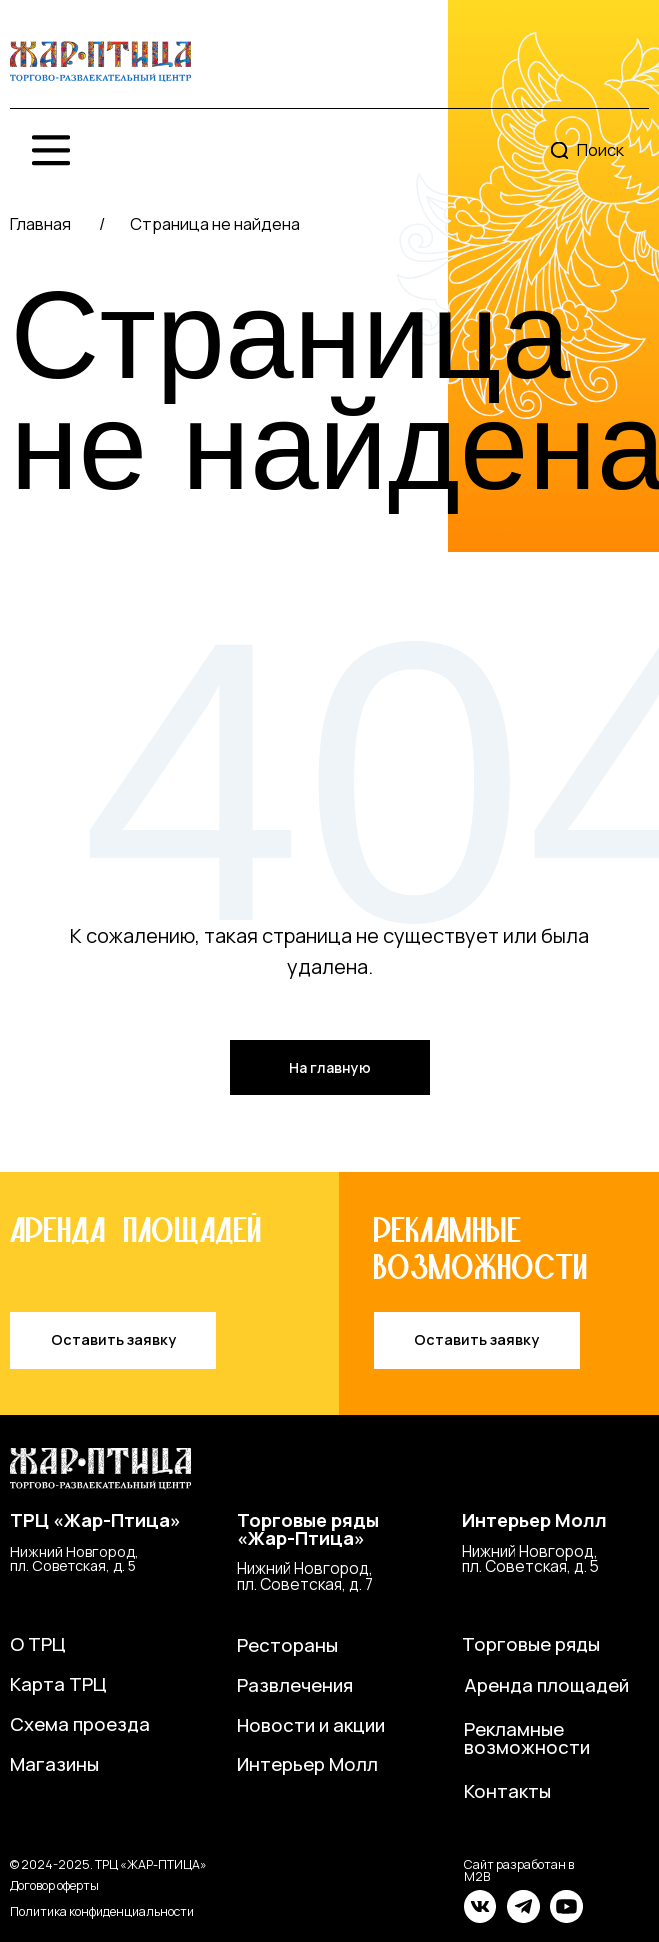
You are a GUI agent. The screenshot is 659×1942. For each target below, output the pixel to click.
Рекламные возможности (527, 1738)
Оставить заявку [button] (113, 1339)
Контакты (507, 1791)
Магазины (54, 1764)
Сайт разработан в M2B (519, 1870)
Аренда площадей (546, 1685)
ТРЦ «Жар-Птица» (95, 1520)
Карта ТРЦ (58, 1684)
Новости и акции (311, 1725)
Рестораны (287, 1645)
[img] (100, 62)
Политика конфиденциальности (102, 1911)
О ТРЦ (38, 1644)
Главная (40, 223)
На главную (330, 1067)
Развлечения (295, 1685)
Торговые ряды (531, 1644)
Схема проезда (80, 1724)
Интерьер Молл (534, 1520)
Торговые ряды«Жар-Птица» (308, 1529)
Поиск (600, 149)
